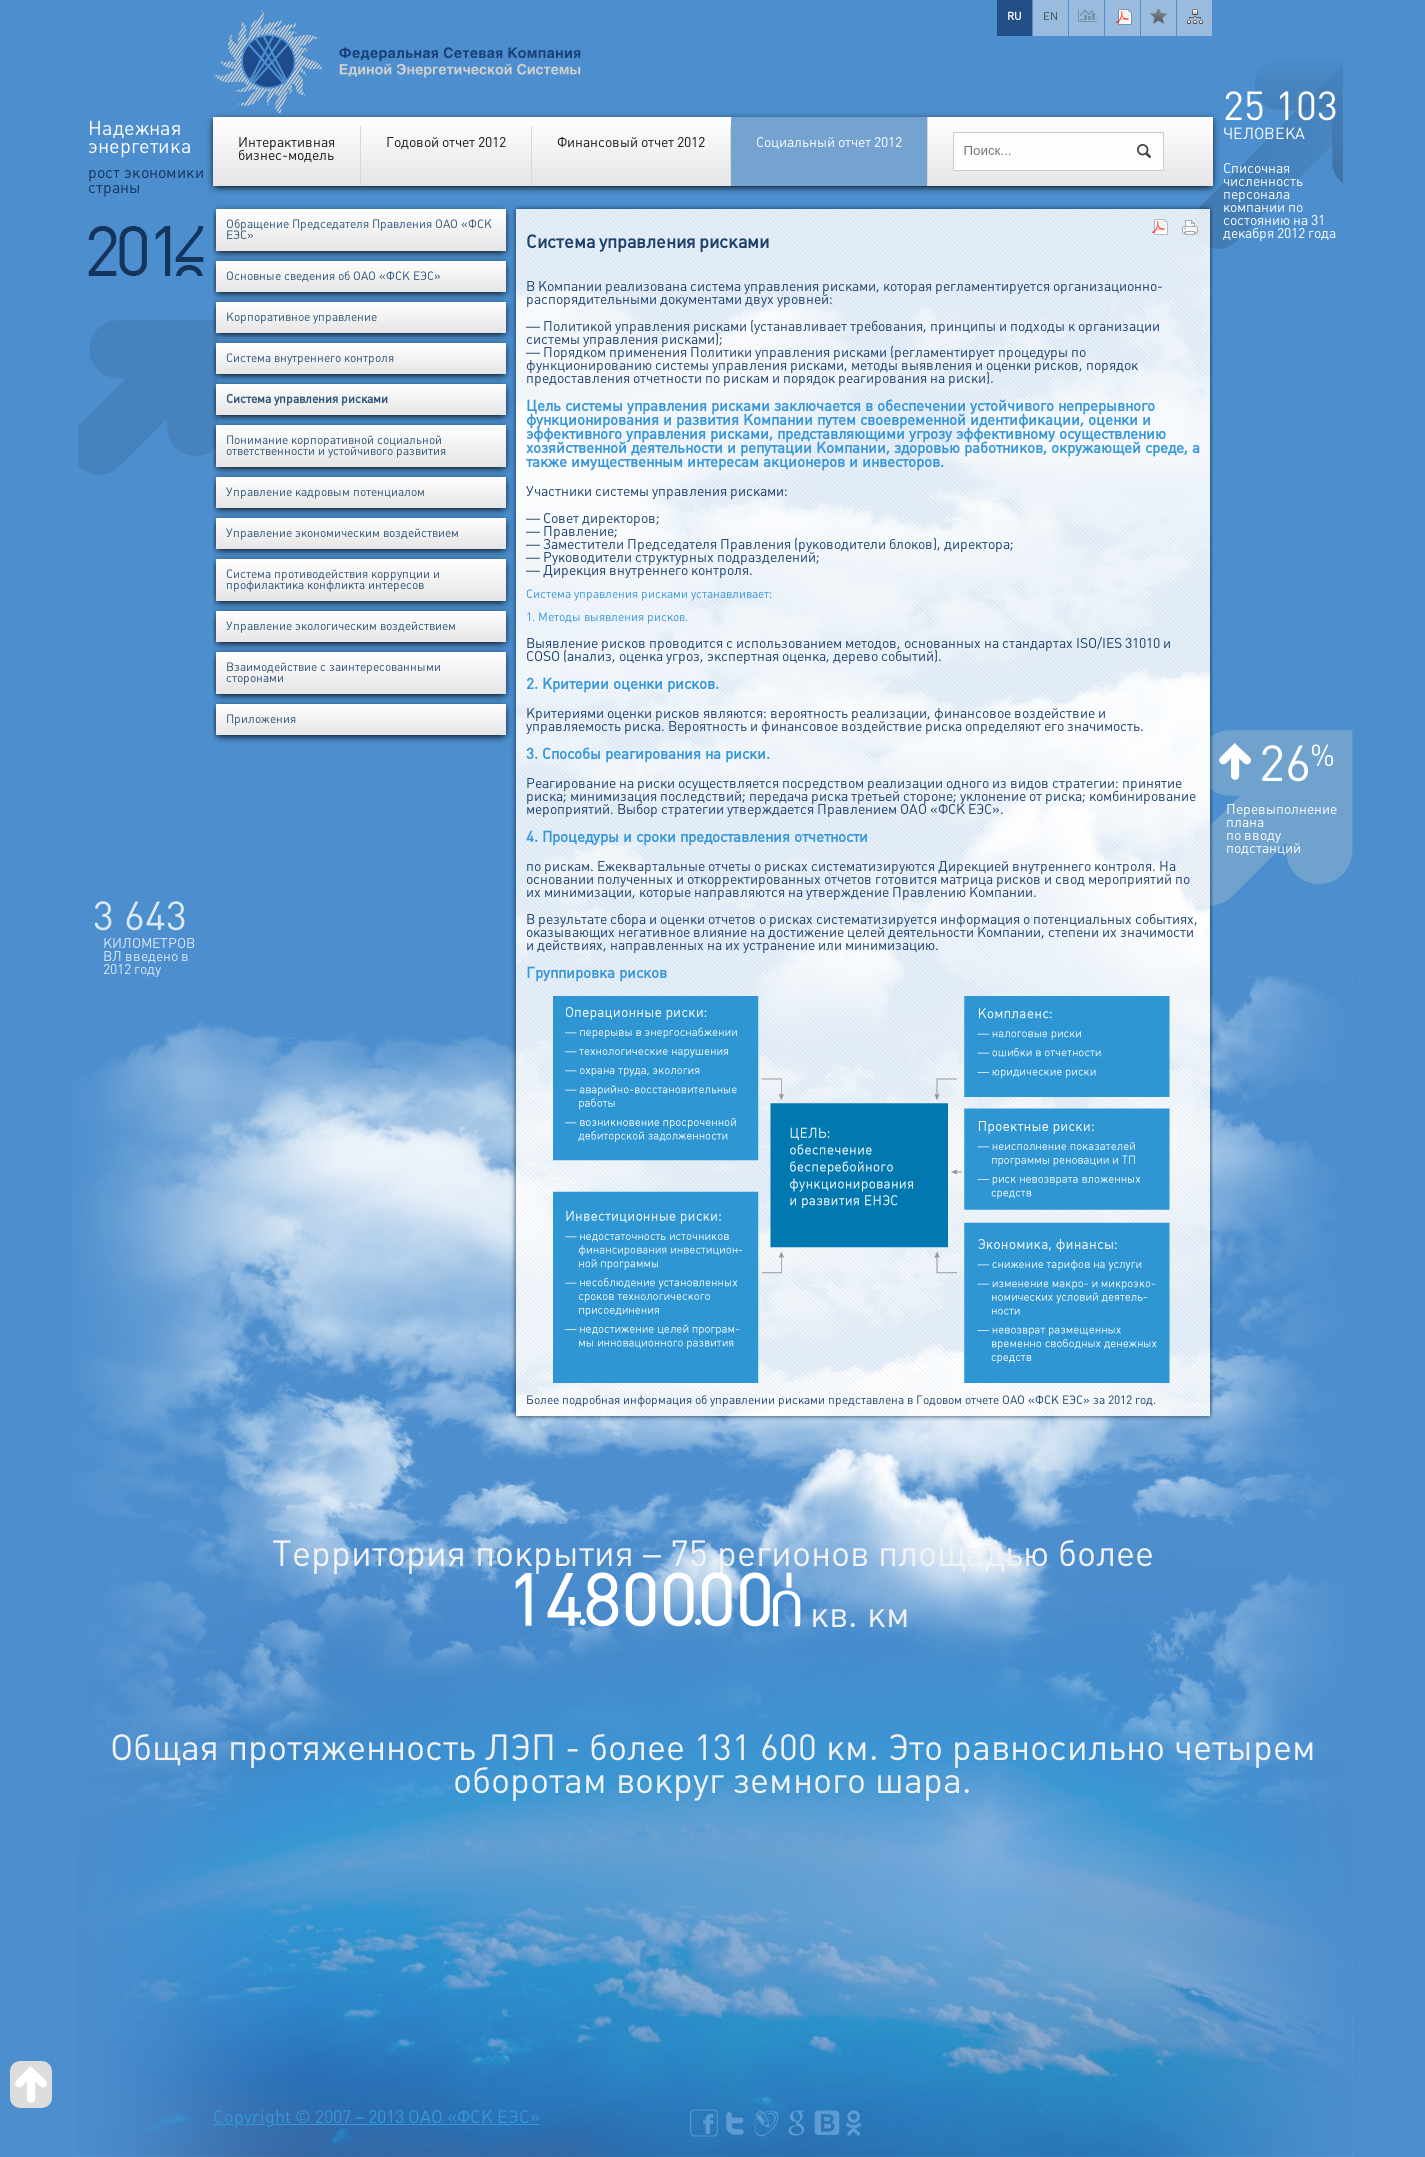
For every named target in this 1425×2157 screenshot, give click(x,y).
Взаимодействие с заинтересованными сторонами (333, 673)
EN (1050, 16)
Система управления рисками (307, 399)
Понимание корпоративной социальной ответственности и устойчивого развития (336, 446)
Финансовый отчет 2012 (631, 142)
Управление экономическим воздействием (342, 533)
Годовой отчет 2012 (446, 142)
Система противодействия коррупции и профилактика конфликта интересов (333, 580)
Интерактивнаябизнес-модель (286, 149)
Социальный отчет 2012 (829, 142)
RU (1014, 16)
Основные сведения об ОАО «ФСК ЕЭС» (333, 276)
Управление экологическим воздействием (341, 626)
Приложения (261, 719)
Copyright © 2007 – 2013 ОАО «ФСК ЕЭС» (376, 2117)
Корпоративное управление (301, 317)
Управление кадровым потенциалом (325, 492)
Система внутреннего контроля (310, 358)
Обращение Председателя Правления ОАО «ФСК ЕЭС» (359, 230)
